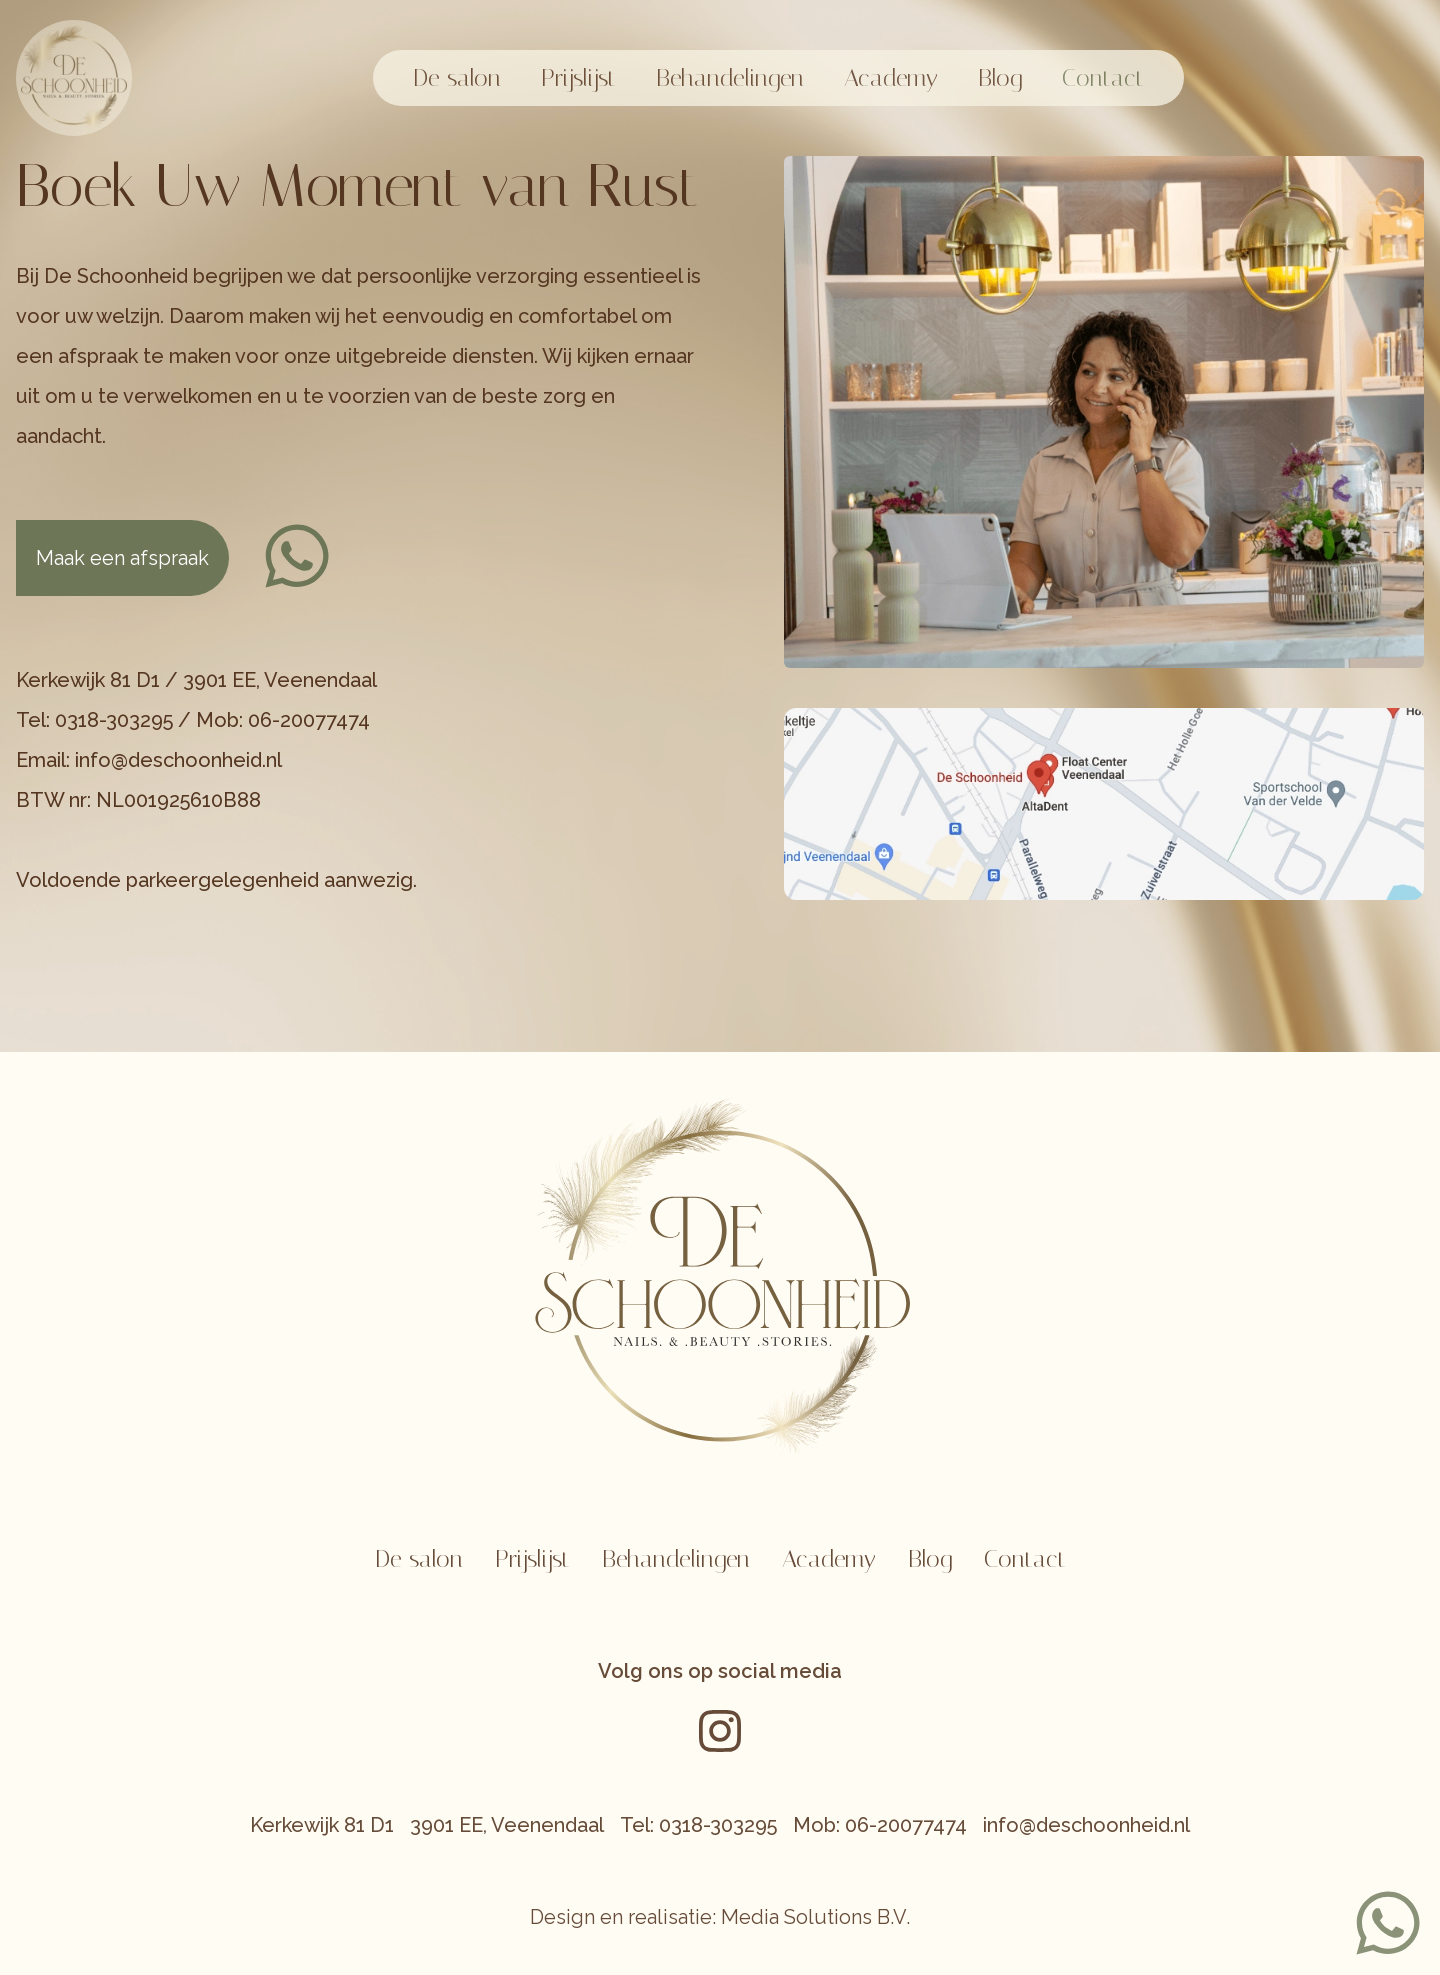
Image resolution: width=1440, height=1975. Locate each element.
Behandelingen (730, 78)
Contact (1103, 78)
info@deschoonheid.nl (1086, 1825)
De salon (457, 78)
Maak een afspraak (122, 558)
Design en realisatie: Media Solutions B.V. (720, 1917)
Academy (891, 78)
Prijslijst (578, 78)
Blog (1000, 78)
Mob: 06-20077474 (880, 1825)
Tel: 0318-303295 (698, 1825)
